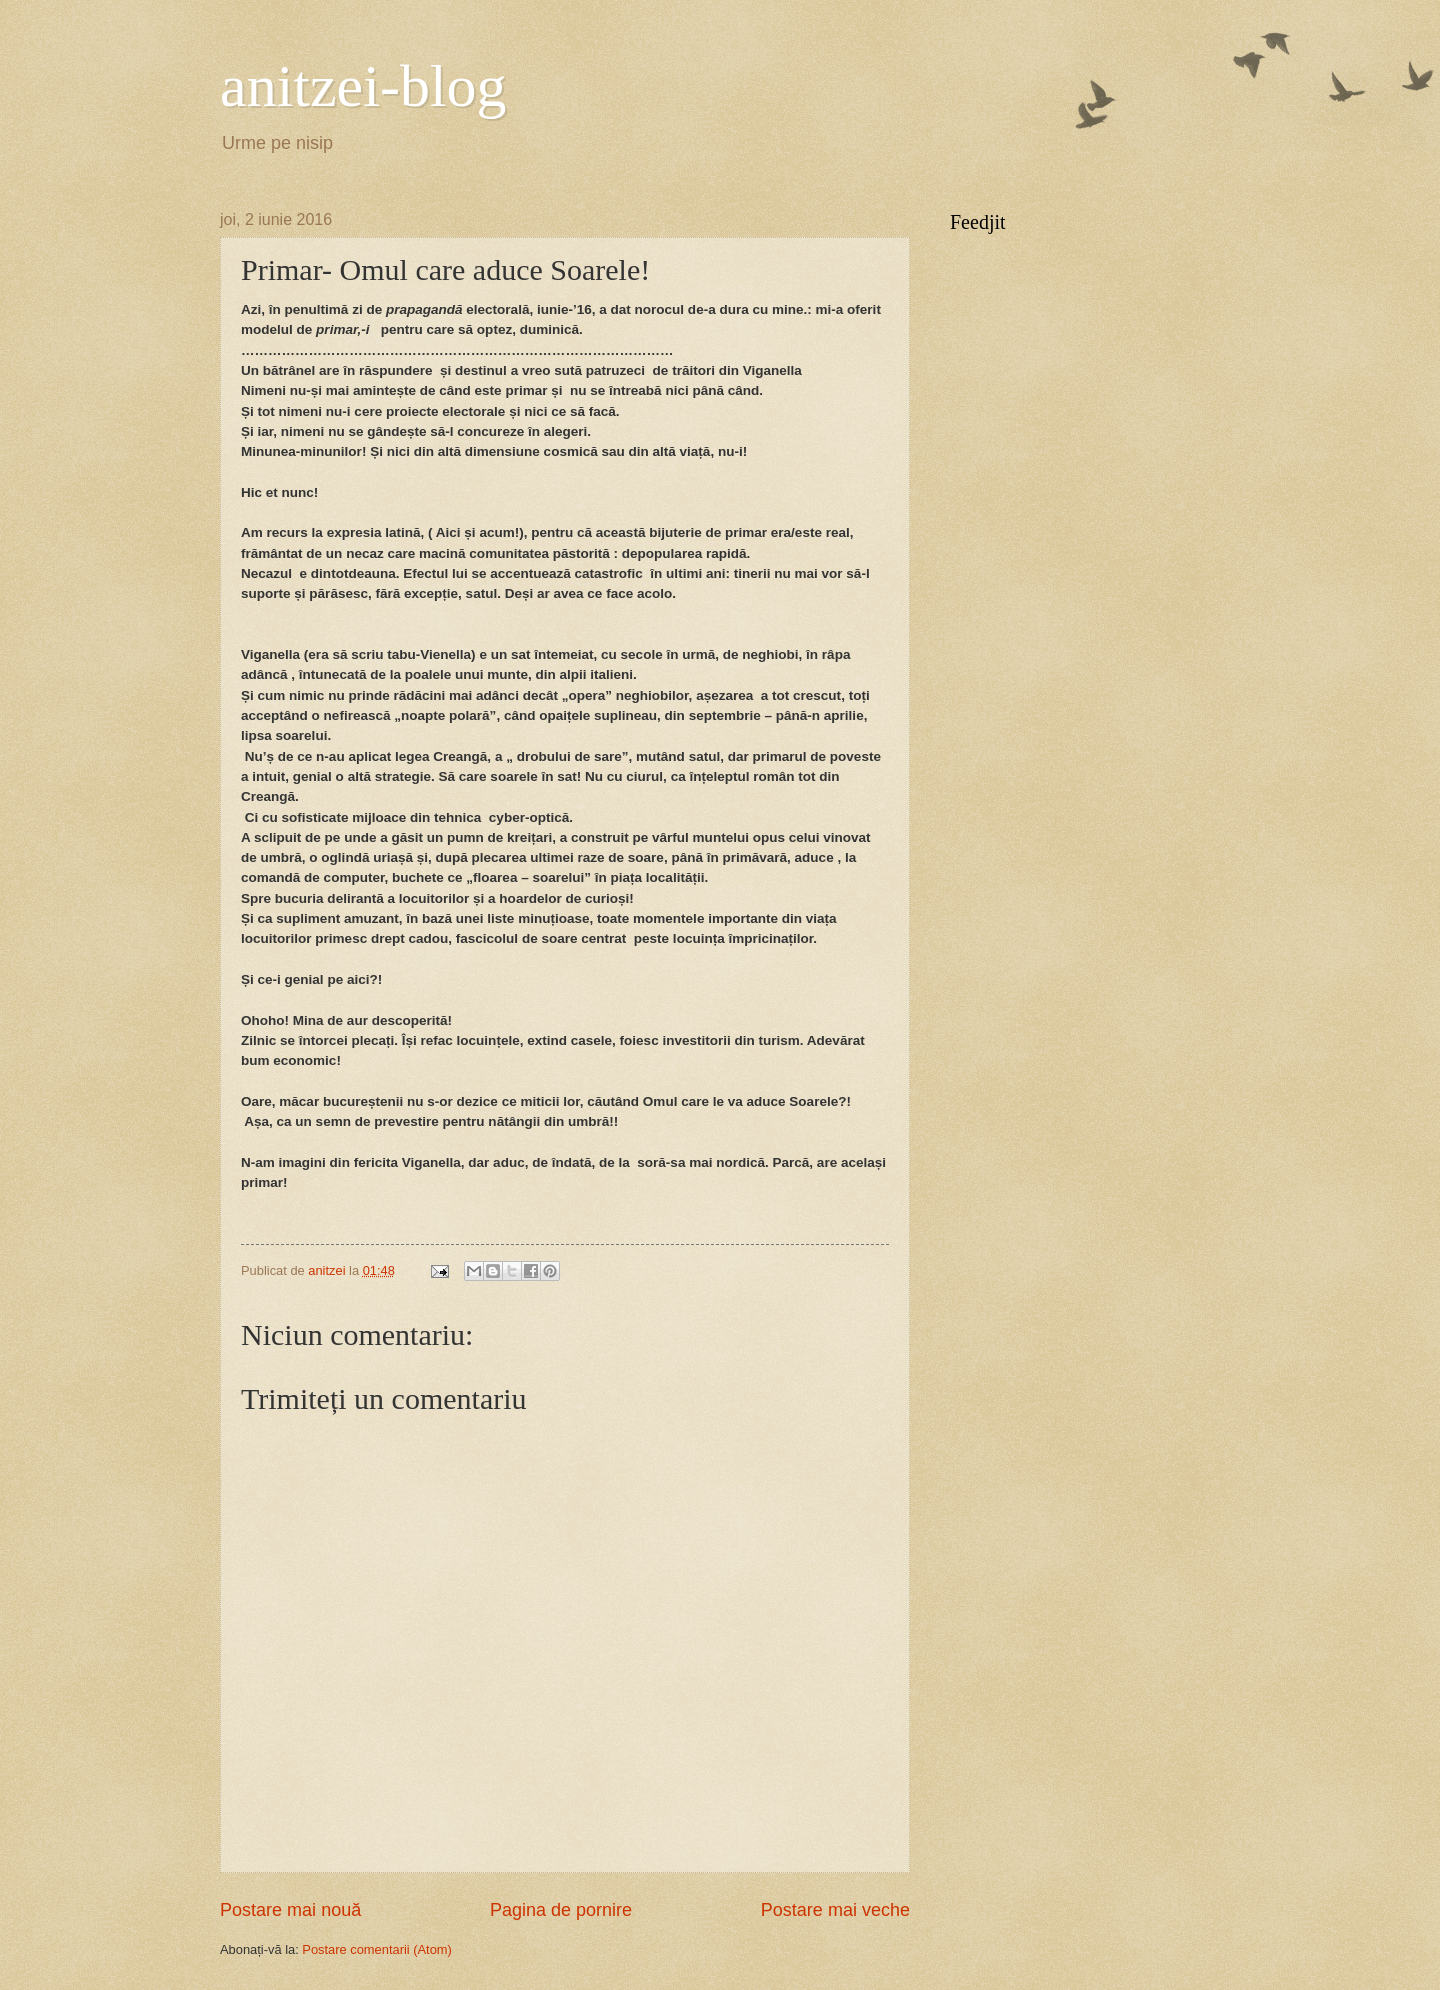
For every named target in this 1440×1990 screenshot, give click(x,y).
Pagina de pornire (561, 1910)
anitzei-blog (363, 86)
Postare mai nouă (290, 1910)
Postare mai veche (835, 1910)
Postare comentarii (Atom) (377, 1949)
